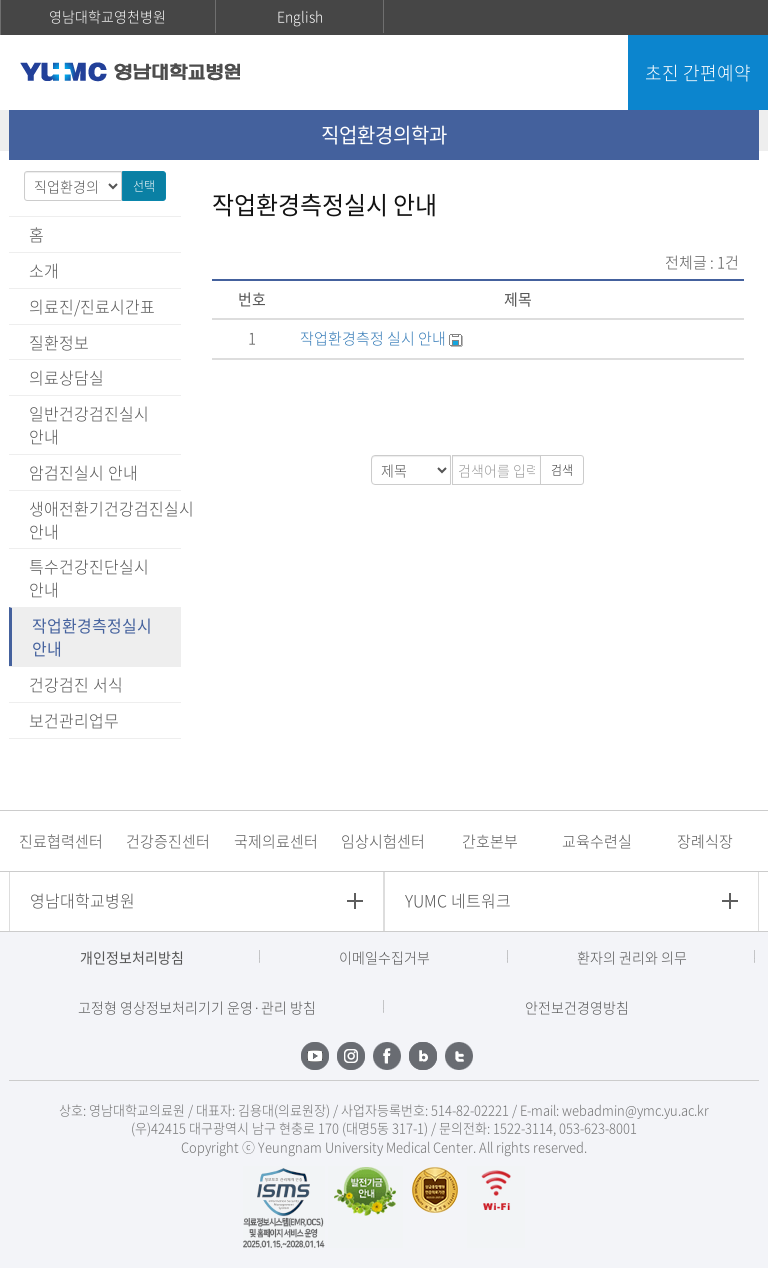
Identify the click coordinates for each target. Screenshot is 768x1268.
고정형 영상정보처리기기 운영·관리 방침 (197, 1007)
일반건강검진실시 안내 (89, 424)
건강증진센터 (168, 841)
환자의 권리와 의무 (632, 957)
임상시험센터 (383, 841)
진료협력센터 (61, 841)
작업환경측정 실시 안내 (374, 338)
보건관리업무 (74, 720)
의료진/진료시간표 (92, 306)
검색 (562, 470)
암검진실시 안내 (83, 472)
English (300, 16)
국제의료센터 (276, 841)
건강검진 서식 (76, 684)
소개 (44, 270)
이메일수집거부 (384, 957)
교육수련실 (597, 841)
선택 (144, 186)
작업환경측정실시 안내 (92, 636)
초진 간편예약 (698, 72)
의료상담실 (66, 377)
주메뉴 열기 (592, 75)
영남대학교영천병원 (107, 16)
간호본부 (490, 841)
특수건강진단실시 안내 (89, 577)
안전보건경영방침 (577, 1007)
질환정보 (59, 342)
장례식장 (705, 841)
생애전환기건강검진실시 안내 (105, 519)
